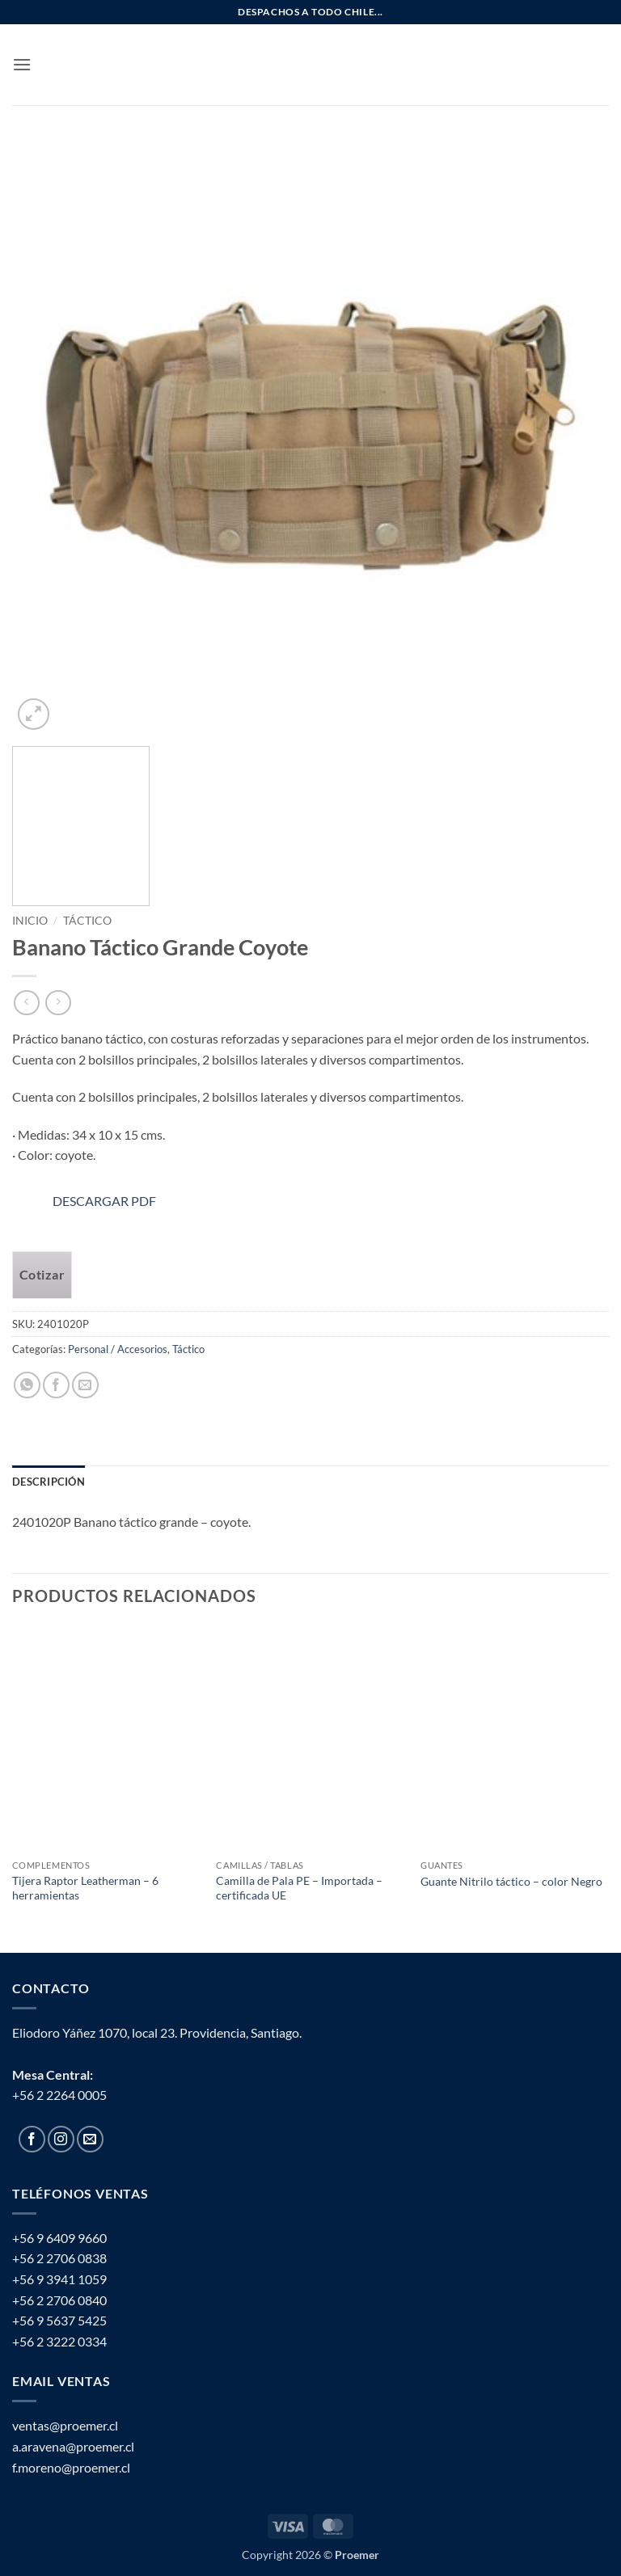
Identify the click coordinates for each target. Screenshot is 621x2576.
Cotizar (42, 1274)
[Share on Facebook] (56, 1385)
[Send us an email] (90, 2139)
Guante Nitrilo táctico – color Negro (511, 1881)
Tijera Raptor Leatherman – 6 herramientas (85, 1888)
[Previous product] (57, 1002)
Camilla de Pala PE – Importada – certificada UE (299, 1888)
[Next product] (26, 1002)
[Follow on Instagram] (61, 2139)
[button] (22, 64)
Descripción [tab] (48, 1481)
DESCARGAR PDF (84, 1200)
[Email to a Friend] (85, 1385)
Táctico (87, 920)
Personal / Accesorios (117, 1349)
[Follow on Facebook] (32, 2139)
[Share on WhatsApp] (27, 1385)
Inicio (30, 920)
